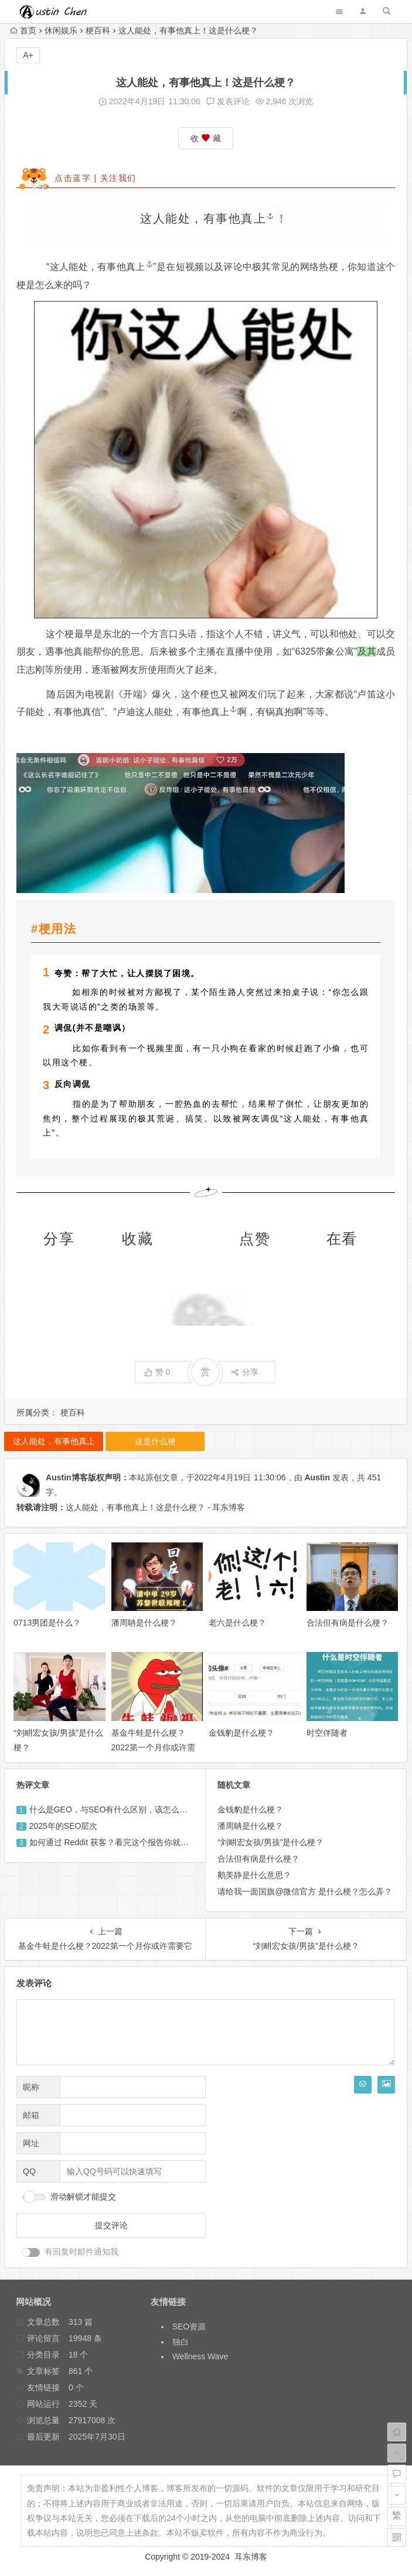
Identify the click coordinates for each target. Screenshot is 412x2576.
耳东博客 (250, 2556)
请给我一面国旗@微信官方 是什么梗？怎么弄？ (304, 1891)
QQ (29, 2171)
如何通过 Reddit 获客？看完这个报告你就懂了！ (117, 1842)
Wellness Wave (200, 2356)
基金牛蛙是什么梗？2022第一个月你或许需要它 (153, 1747)
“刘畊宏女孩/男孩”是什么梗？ (270, 1842)
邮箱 (31, 2115)
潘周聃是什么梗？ (144, 1622)
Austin (318, 1477)
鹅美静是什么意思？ (254, 1875)
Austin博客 (67, 1477)
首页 (23, 30)
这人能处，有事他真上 (207, 218)
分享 (244, 1372)
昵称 (31, 2087)
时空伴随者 (327, 1732)
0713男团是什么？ (47, 1622)
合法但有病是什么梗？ (348, 1622)
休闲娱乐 (61, 30)
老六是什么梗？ (237, 1622)
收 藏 (205, 138)
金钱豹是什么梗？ (241, 1732)
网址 (31, 2143)
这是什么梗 (155, 1441)
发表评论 (228, 101)
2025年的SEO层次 (63, 1826)
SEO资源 (189, 2326)
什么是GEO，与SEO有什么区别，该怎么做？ (112, 1809)
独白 (180, 2341)
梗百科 (98, 30)
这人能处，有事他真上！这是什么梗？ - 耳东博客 (155, 1507)
